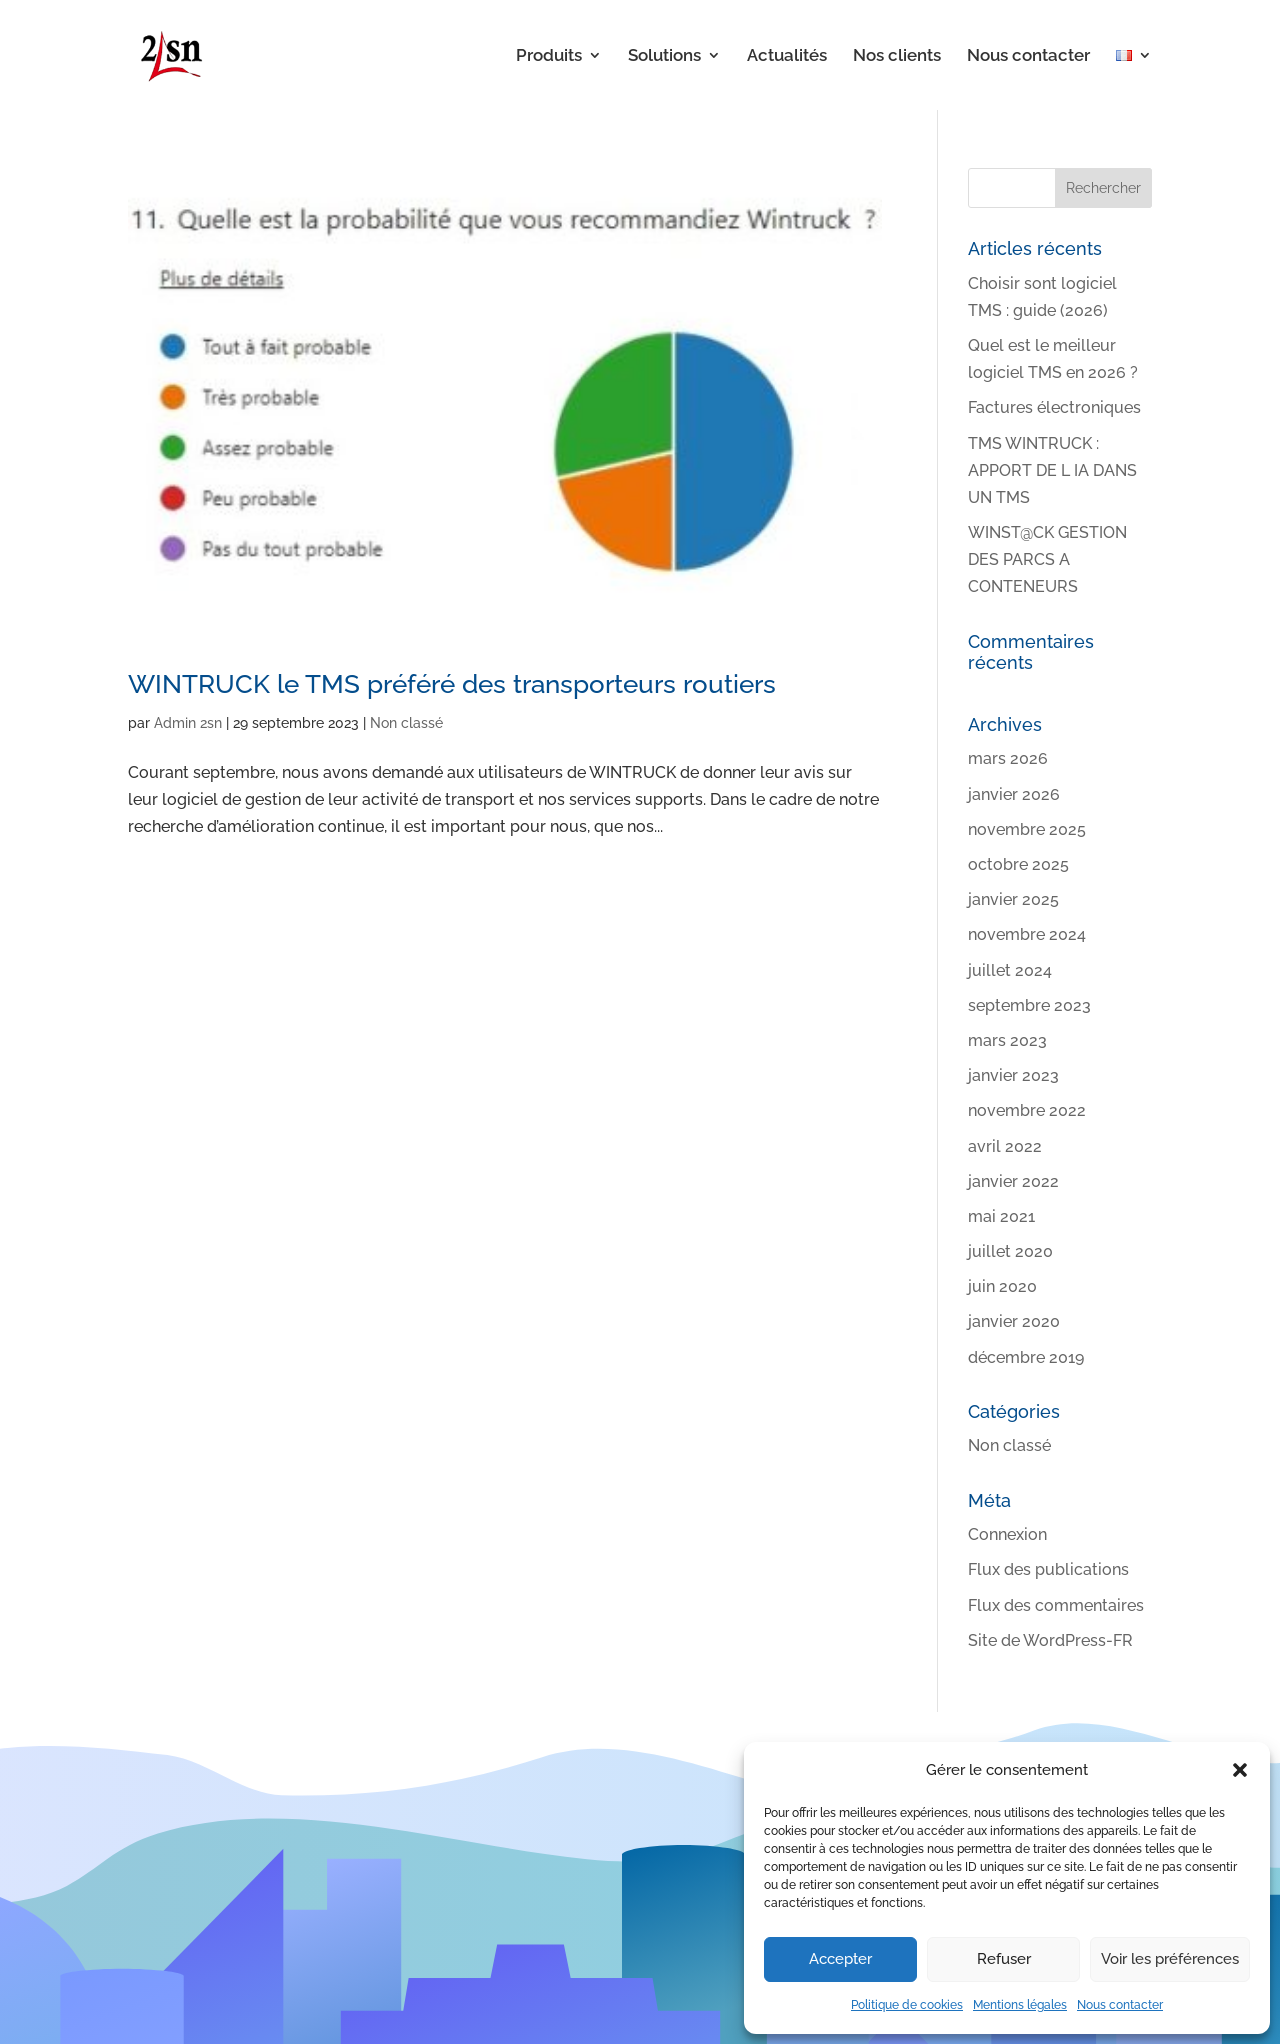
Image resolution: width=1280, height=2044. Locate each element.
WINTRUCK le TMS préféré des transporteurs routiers (452, 684)
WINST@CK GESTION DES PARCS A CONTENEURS (1047, 559)
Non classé (406, 723)
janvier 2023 (1013, 1075)
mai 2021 (1001, 1216)
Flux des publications (1048, 1569)
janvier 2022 (1013, 1181)
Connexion (1007, 1534)
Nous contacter (1120, 2005)
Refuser (1004, 1959)
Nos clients (897, 56)
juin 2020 (1002, 1286)
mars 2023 (1007, 1040)
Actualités (787, 56)
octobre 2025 (1018, 864)
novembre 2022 (1027, 1110)
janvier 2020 (1014, 1321)
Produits (549, 56)
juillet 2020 (1010, 1251)
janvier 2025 (1013, 899)
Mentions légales (1020, 2005)
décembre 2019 (1026, 1357)
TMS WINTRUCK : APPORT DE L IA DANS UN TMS (1052, 470)
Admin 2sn (188, 723)
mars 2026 (1008, 758)
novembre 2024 (1027, 934)
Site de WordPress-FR (1050, 1640)
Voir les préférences (1170, 1959)
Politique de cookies (907, 2005)
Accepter (840, 1959)
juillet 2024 (1010, 970)
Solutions (664, 56)
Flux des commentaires (1056, 1605)
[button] (1240, 1770)
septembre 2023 (1029, 1005)
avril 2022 (1005, 1146)
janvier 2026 (1014, 794)
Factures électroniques (1054, 407)
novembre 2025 (1027, 829)
